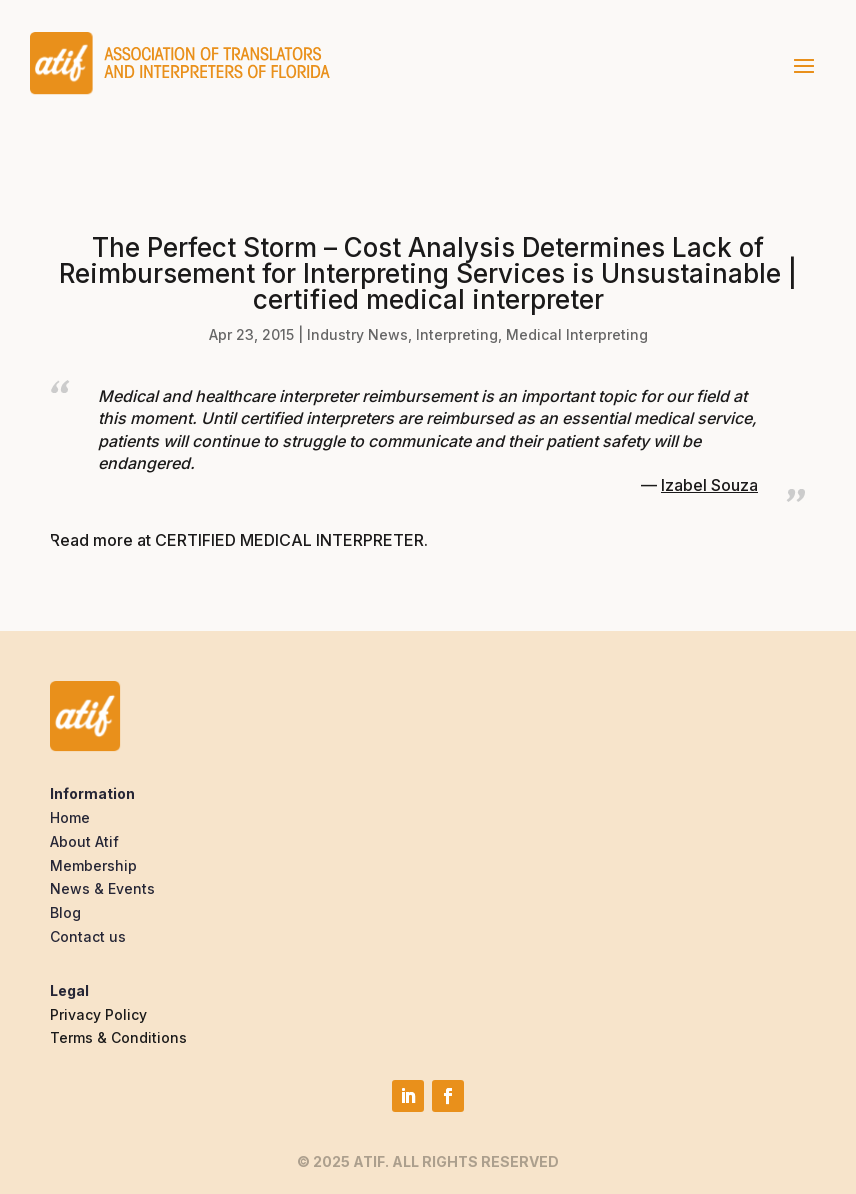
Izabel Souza (709, 485)
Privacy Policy (98, 1014)
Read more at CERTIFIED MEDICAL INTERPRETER (237, 540)
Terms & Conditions (118, 1037)
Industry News (357, 334)
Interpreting (457, 334)
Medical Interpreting (577, 334)
